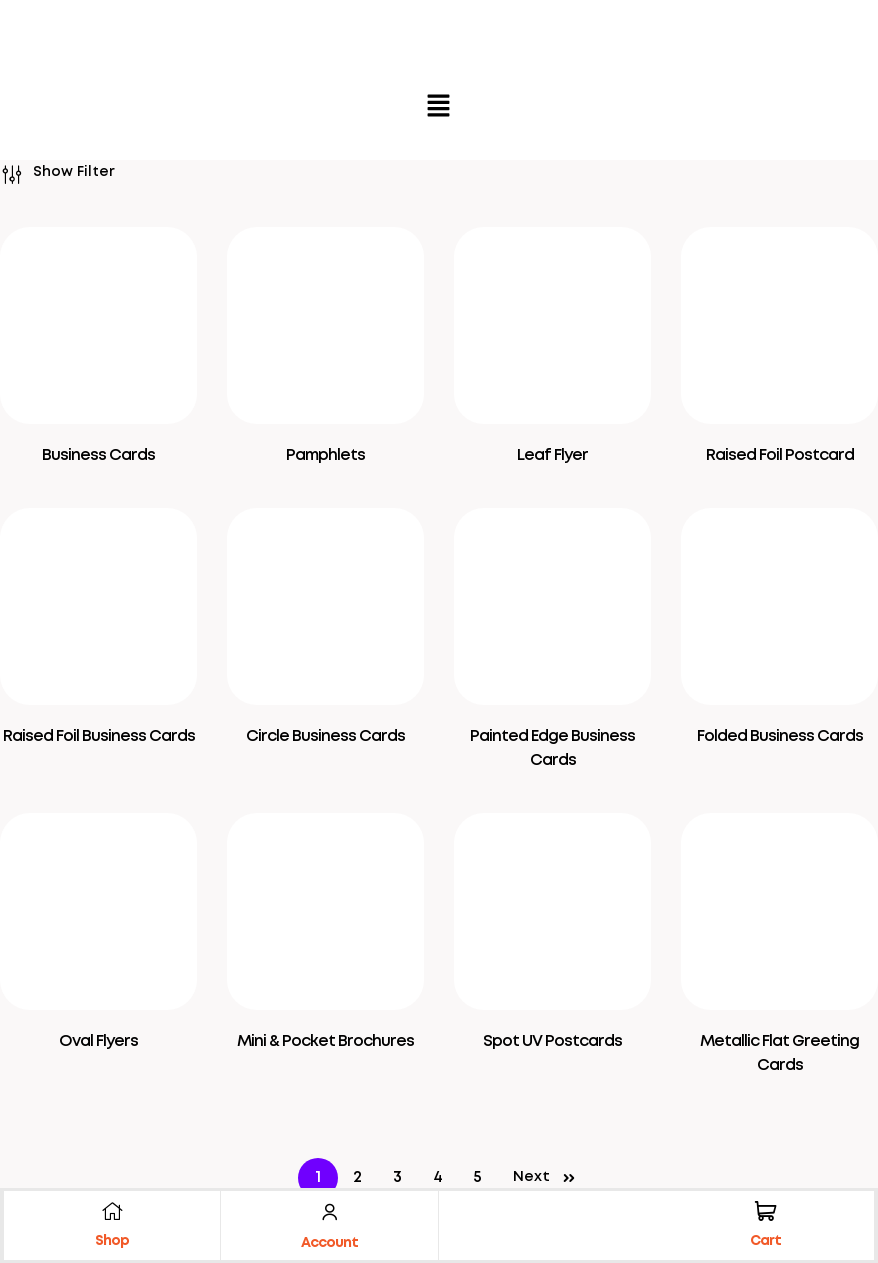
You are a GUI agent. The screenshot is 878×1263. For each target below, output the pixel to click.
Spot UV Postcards (552, 1041)
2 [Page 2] (357, 1177)
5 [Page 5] (477, 1177)
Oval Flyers (98, 1041)
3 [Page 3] (397, 1177)
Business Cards (98, 455)
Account (329, 1243)
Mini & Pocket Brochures (325, 1041)
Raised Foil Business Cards (99, 736)
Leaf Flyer (552, 455)
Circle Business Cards (325, 736)
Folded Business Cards (780, 736)
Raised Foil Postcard (780, 455)
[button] (439, 107)
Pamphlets (325, 455)
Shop (112, 1241)
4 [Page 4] (438, 1177)
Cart (765, 1241)
